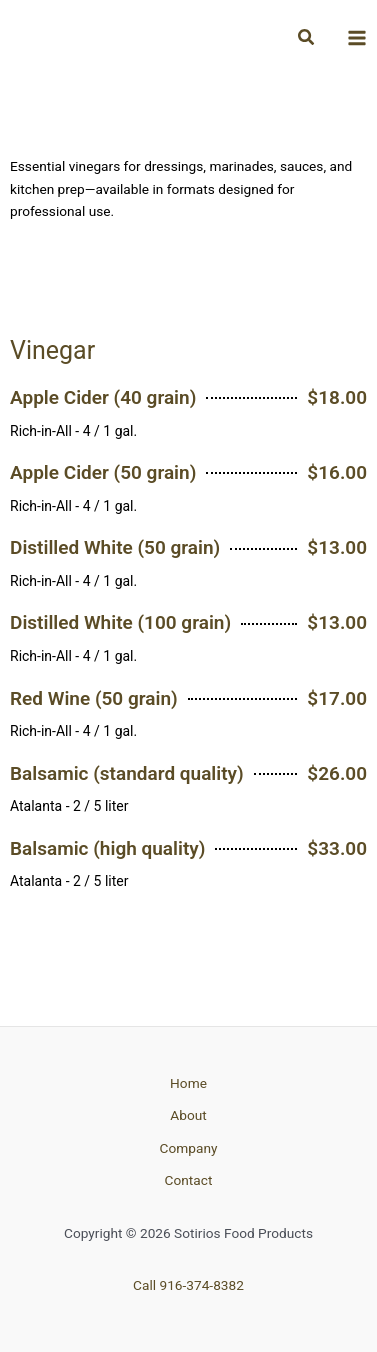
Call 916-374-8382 (188, 1285)
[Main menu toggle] (357, 37)
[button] (307, 37)
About (188, 1115)
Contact (189, 1180)
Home (188, 1083)
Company (189, 1148)
